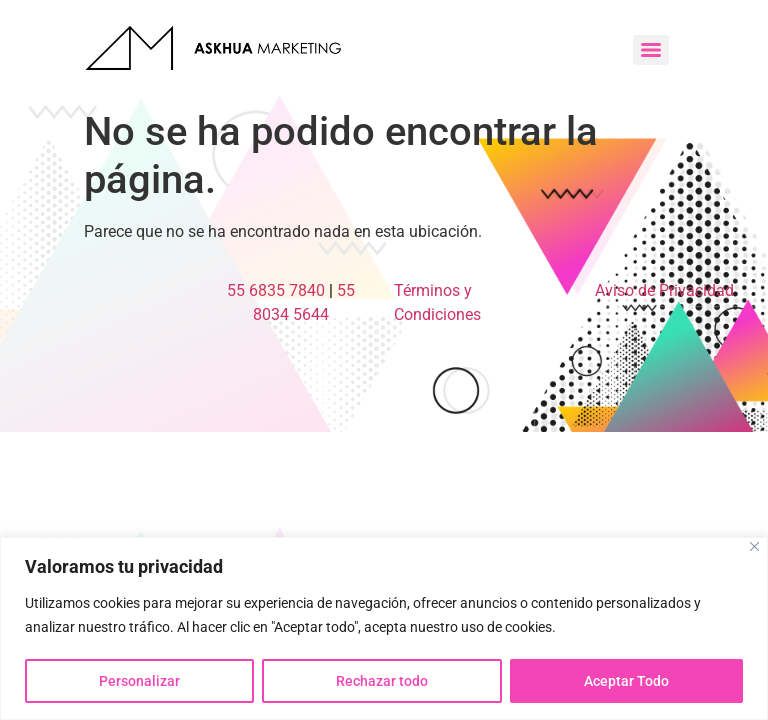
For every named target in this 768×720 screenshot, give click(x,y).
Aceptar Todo (626, 681)
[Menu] (651, 50)
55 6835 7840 (276, 290)
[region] (384, 628)
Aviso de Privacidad (664, 290)
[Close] (754, 546)
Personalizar (139, 681)
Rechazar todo (382, 681)
